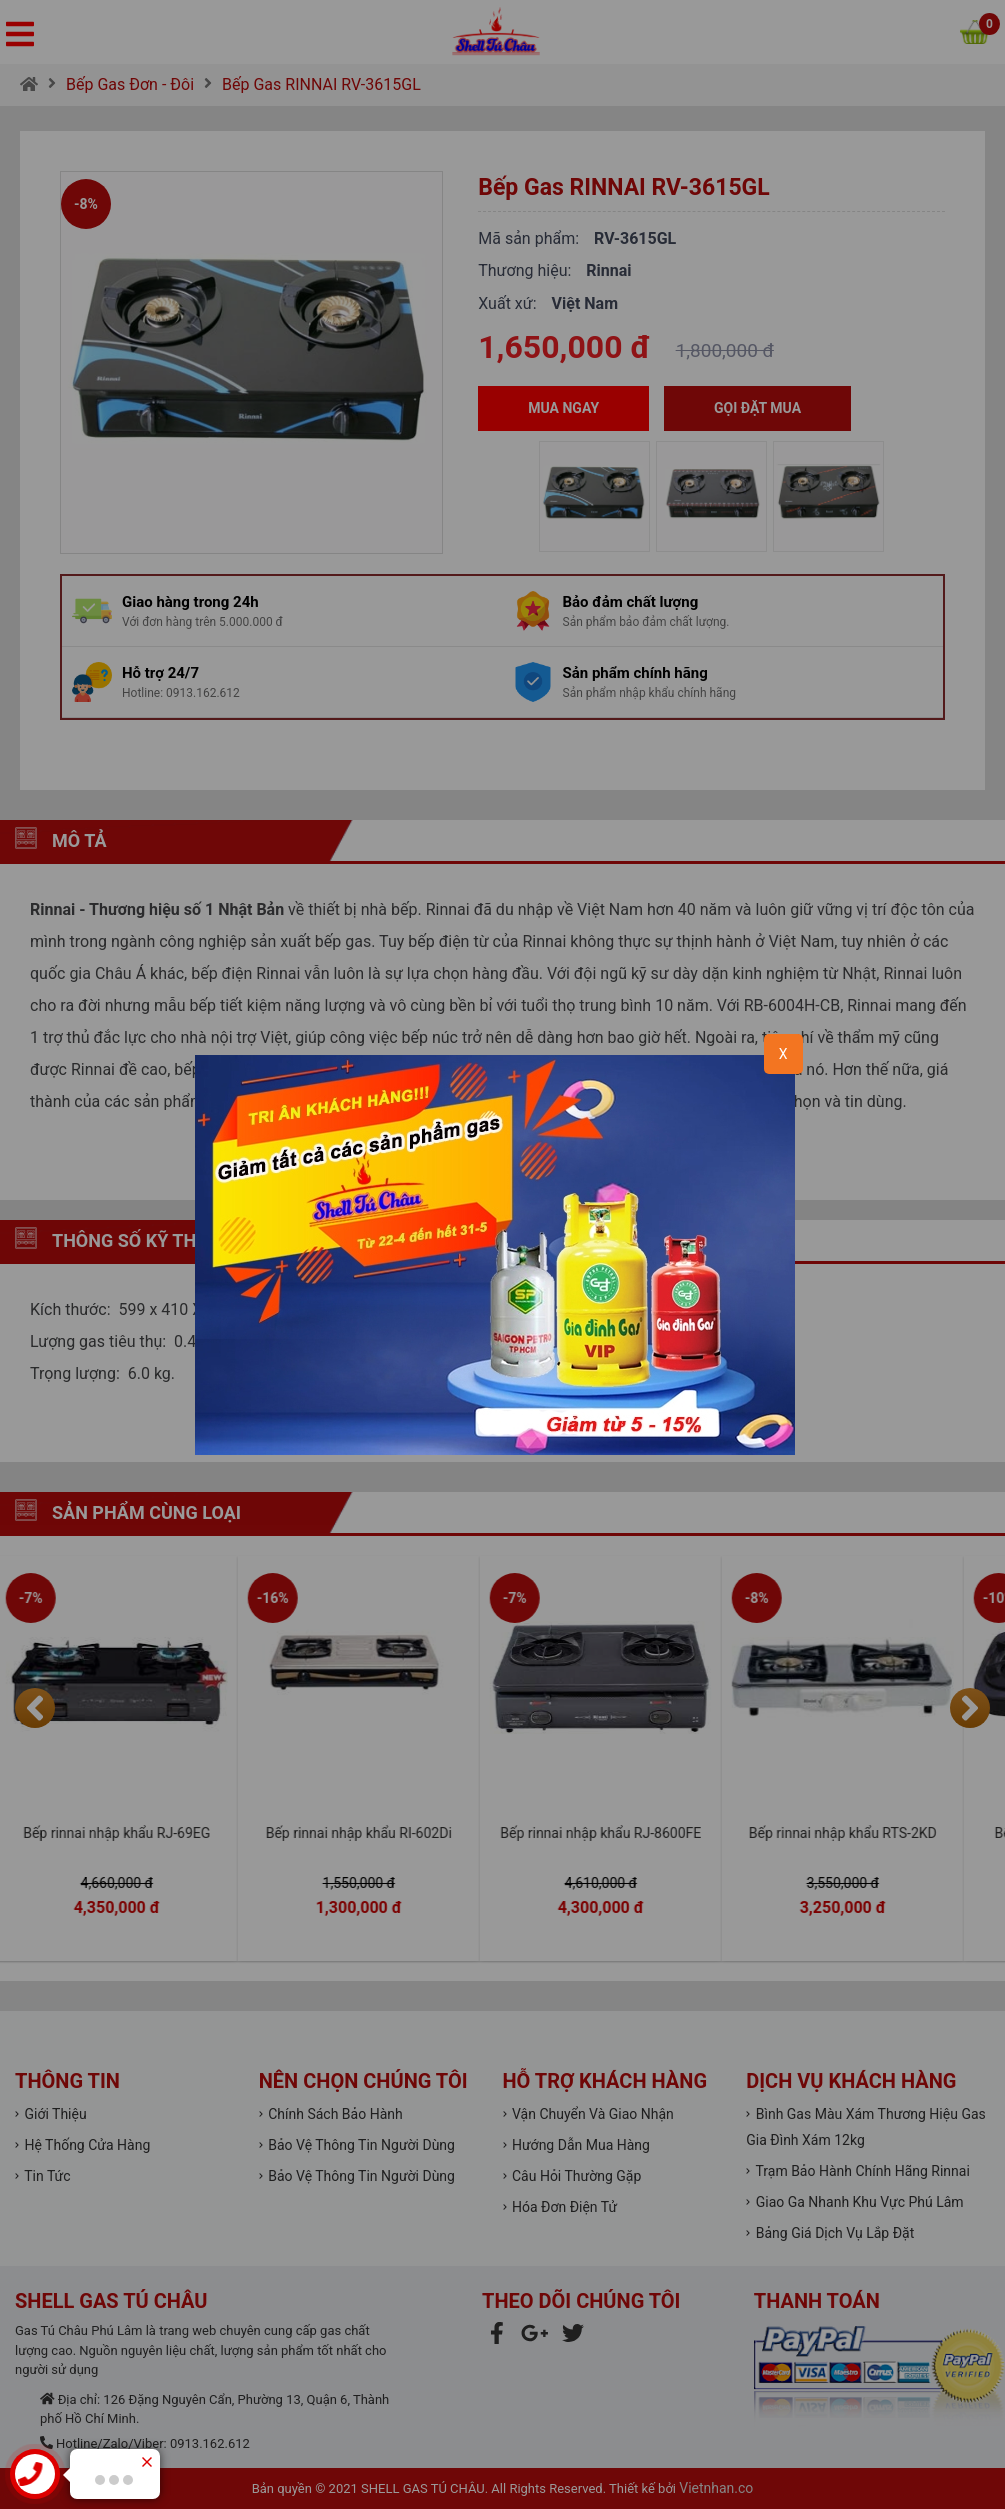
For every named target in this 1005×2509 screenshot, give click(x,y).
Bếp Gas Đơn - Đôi (130, 84)
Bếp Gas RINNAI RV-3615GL (321, 84)
